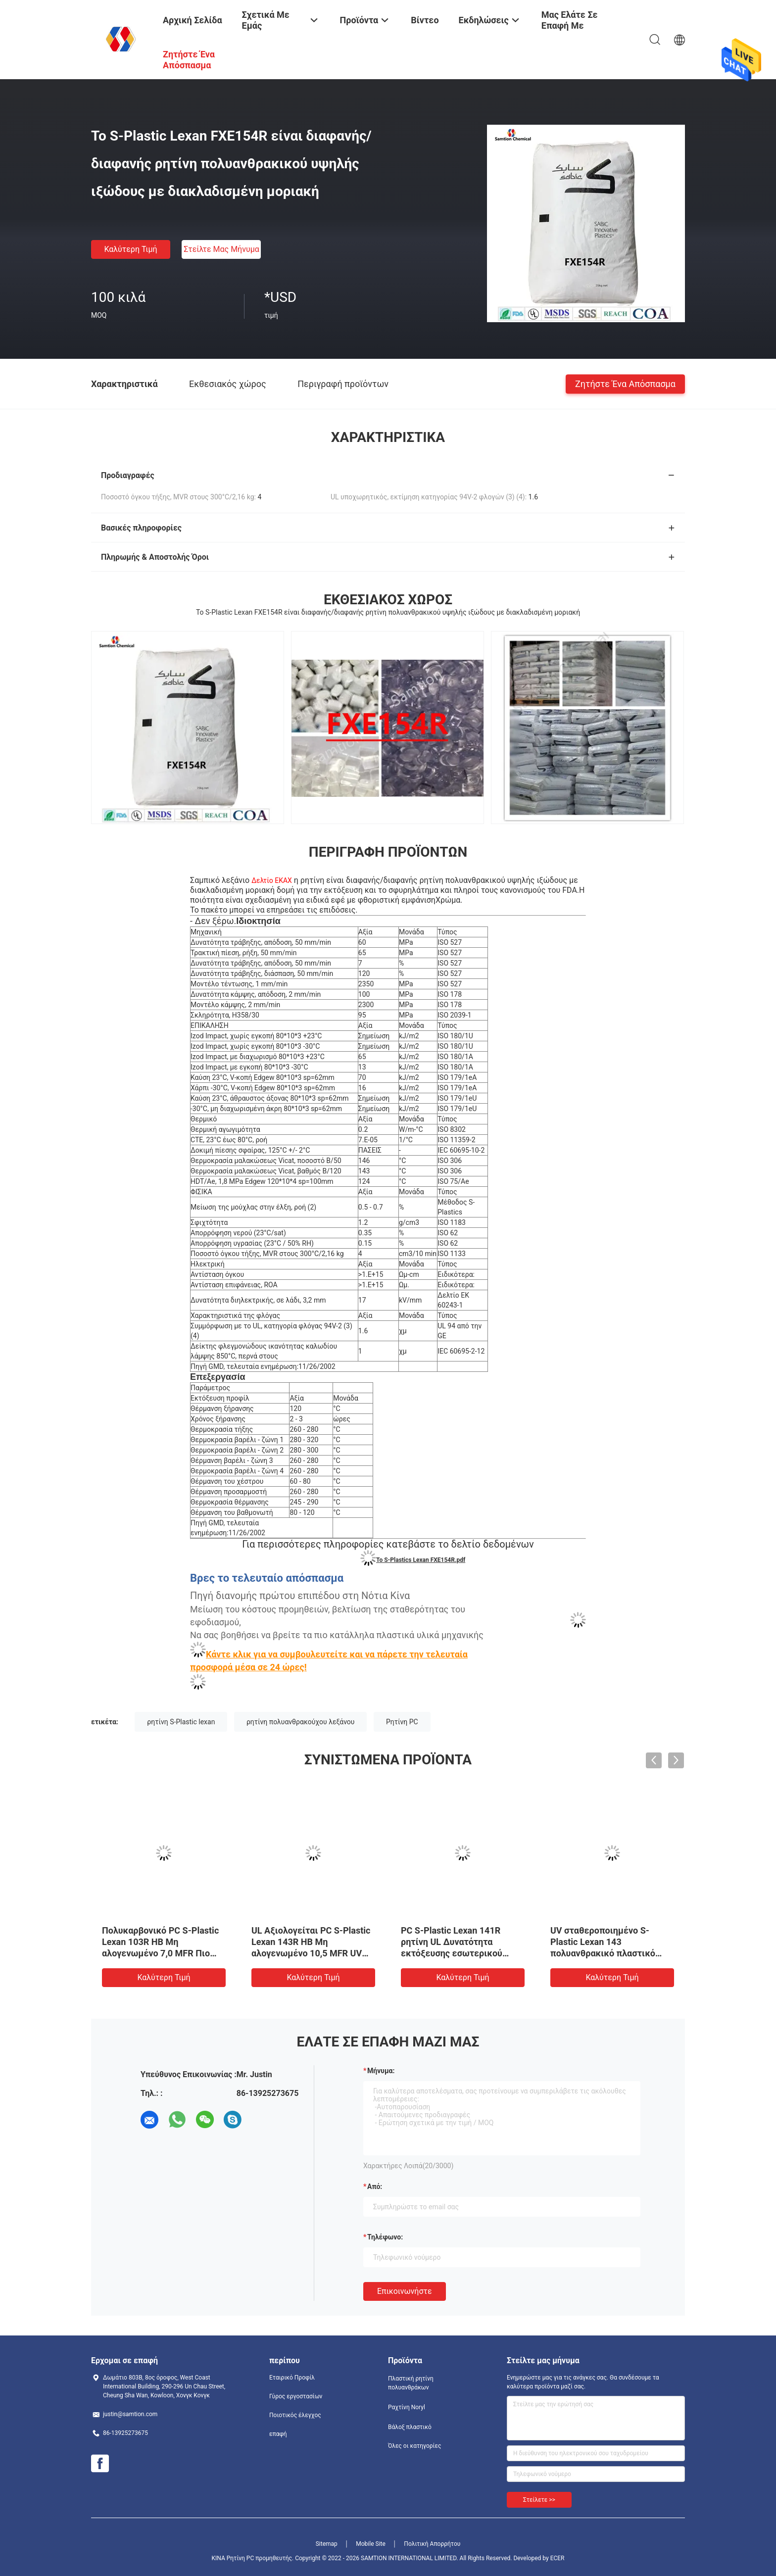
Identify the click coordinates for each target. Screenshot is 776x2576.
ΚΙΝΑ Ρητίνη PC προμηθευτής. (253, 2558)
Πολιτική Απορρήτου (432, 2543)
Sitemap (327, 2543)
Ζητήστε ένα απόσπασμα (625, 383)
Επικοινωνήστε (404, 2291)
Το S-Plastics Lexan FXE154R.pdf (420, 1559)
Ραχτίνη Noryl (406, 2407)
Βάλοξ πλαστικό (410, 2427)
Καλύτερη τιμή (130, 249)
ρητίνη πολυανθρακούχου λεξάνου (300, 1722)
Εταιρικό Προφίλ (292, 2377)
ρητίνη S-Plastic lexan (181, 1722)
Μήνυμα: (380, 2071)
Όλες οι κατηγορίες (414, 2445)
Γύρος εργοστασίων (295, 2396)
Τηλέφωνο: (385, 2237)
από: (374, 2186)
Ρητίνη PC (402, 1722)
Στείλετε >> (539, 2499)
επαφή (278, 2433)
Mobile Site (371, 2543)
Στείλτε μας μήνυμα (221, 249)
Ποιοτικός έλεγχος (295, 2415)
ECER (557, 2558)
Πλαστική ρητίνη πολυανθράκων (411, 2383)
